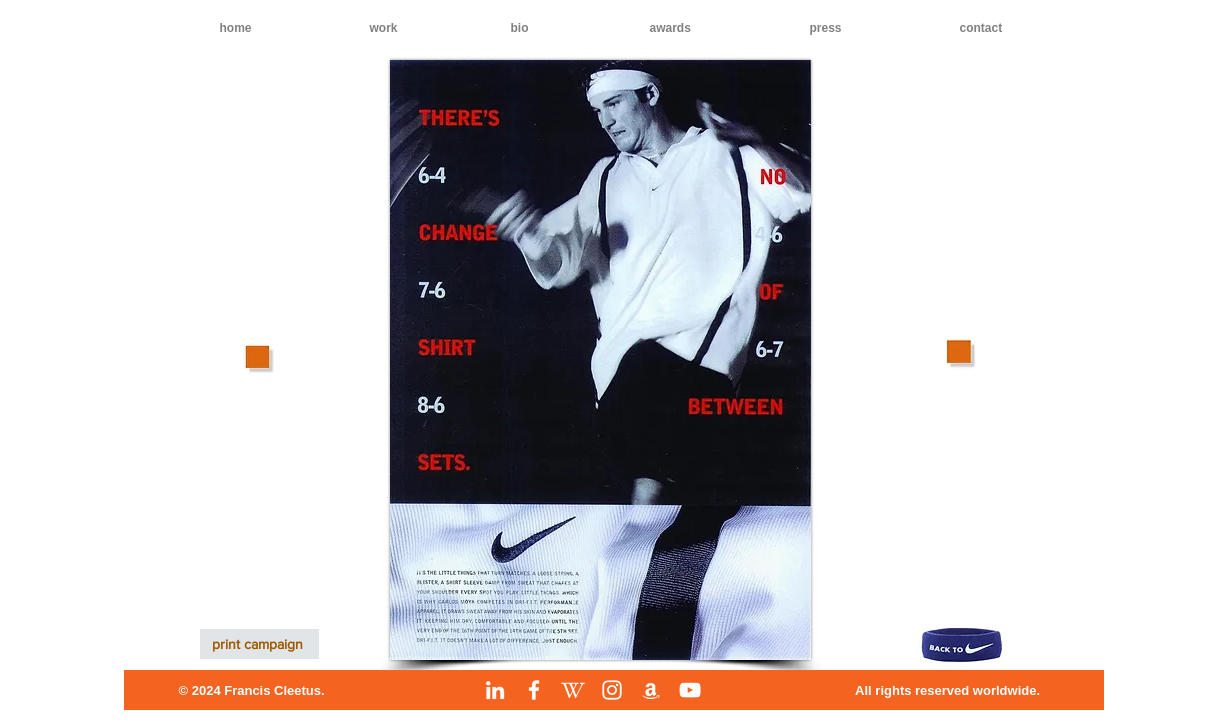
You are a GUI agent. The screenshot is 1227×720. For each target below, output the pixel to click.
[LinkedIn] (495, 690)
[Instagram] (612, 690)
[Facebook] (534, 690)
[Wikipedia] (573, 690)
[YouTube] (690, 690)
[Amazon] (651, 690)
